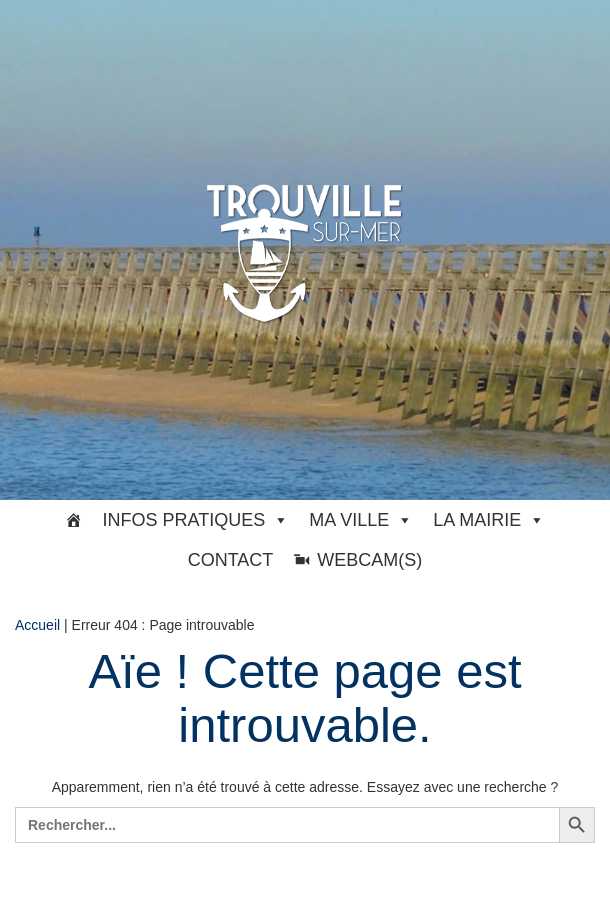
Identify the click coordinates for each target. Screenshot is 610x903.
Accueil (37, 625)
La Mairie (489, 520)
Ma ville (361, 520)
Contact (231, 560)
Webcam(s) (369, 560)
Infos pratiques (196, 520)
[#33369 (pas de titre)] (74, 520)
